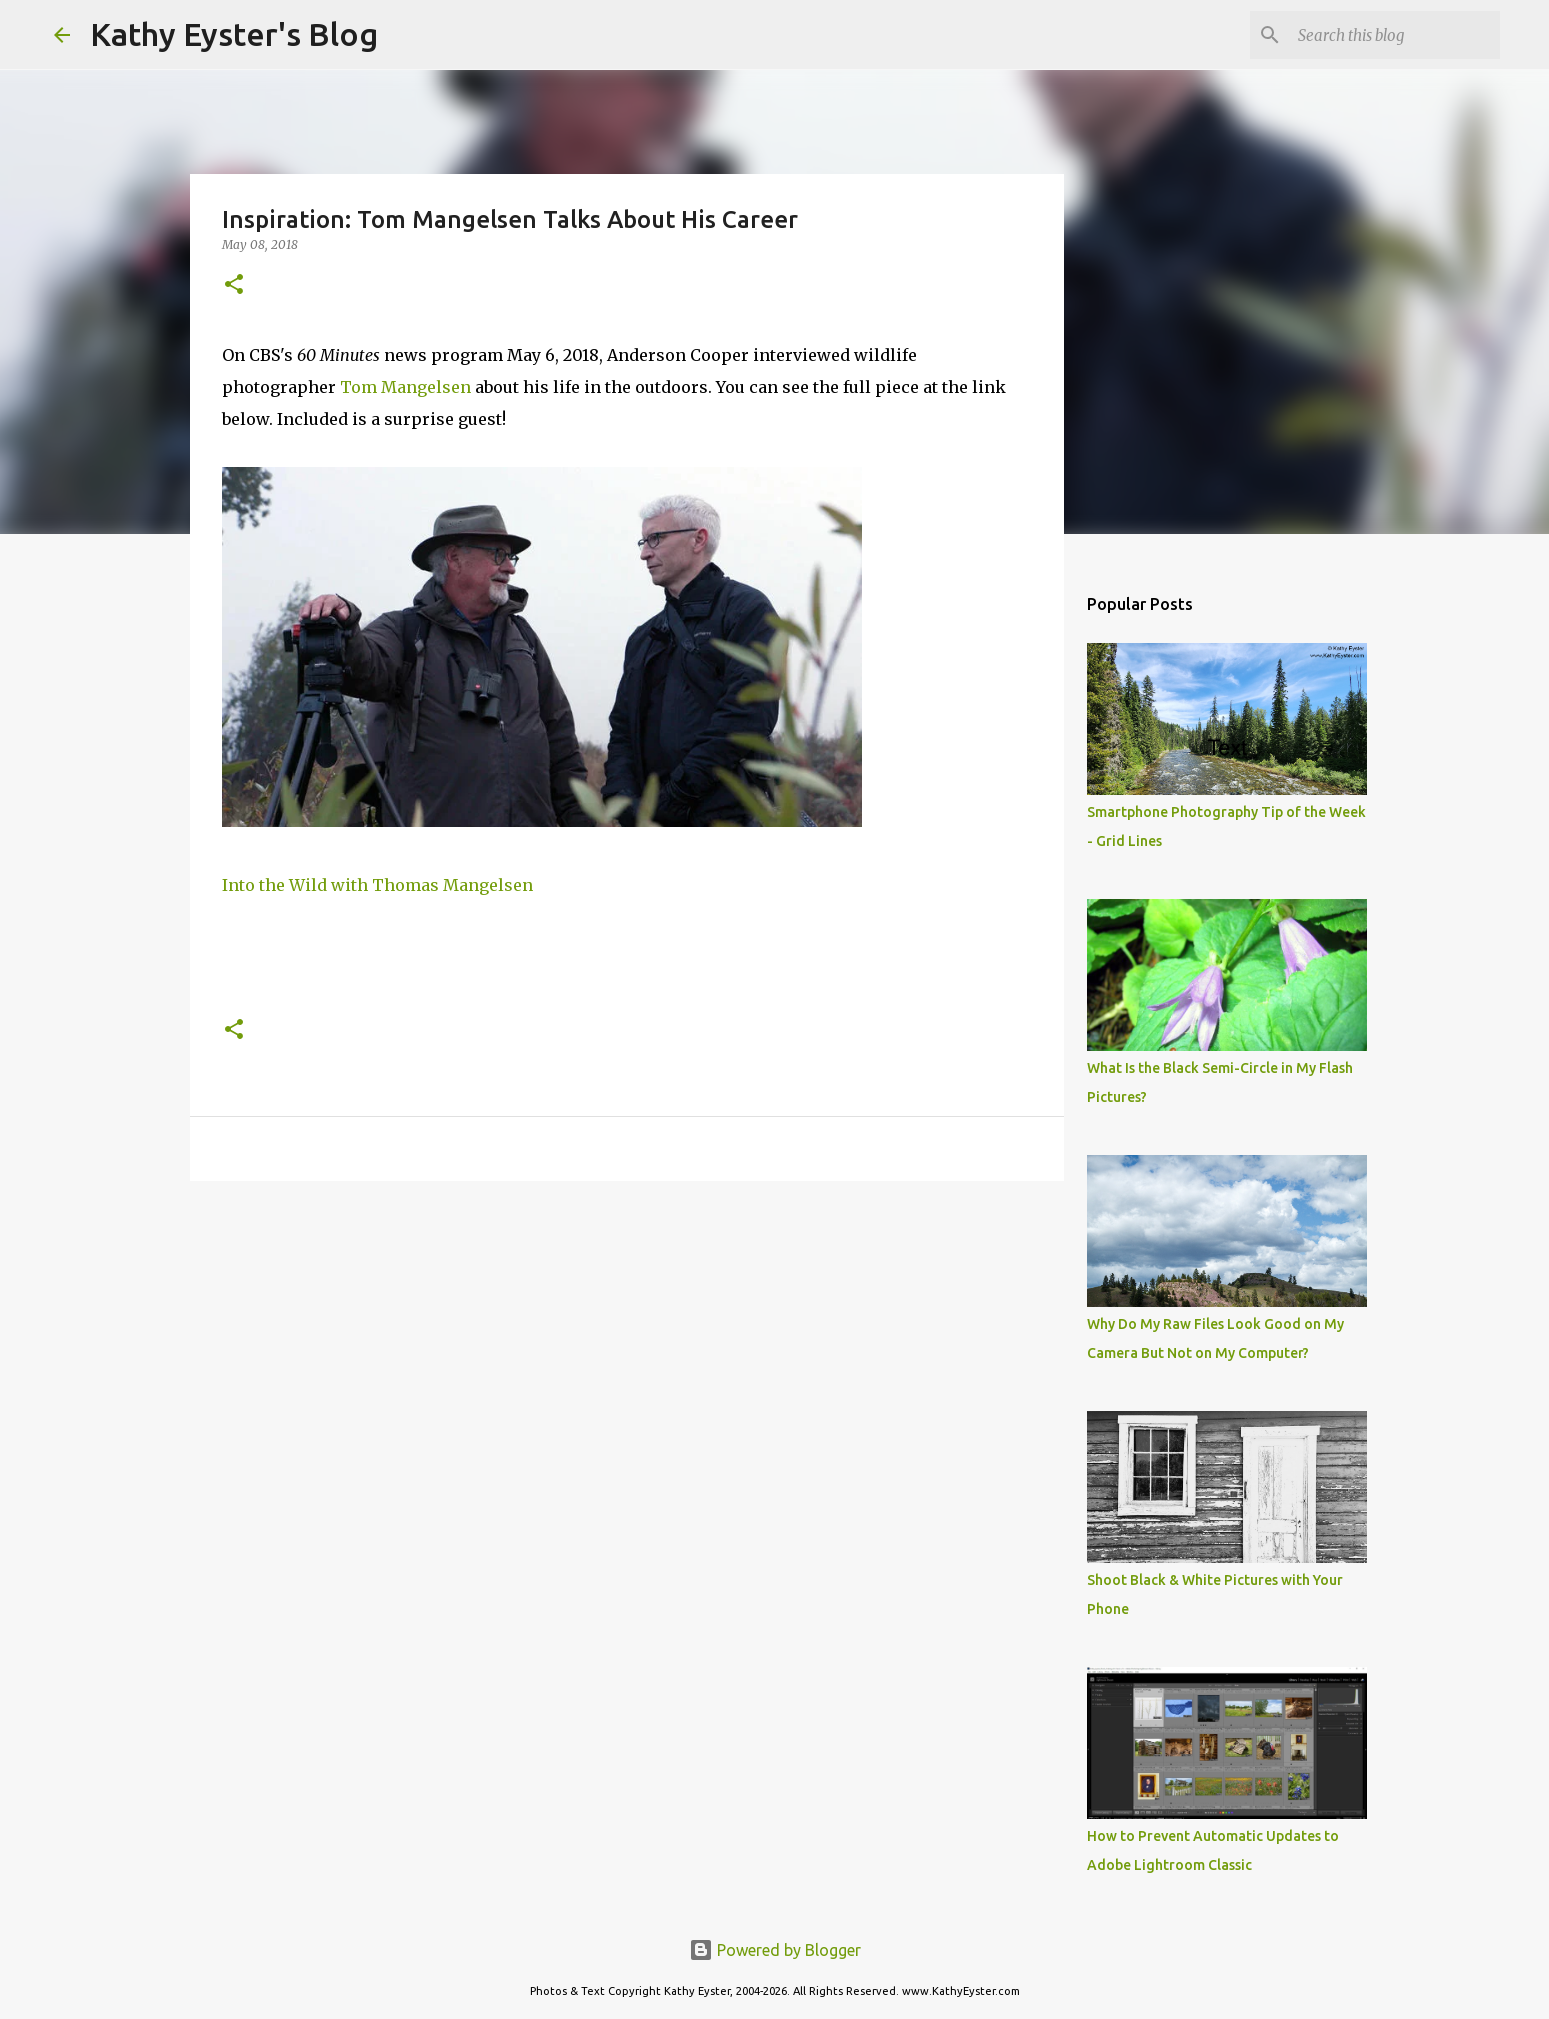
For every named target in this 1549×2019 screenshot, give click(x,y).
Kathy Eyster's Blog (234, 34)
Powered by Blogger (775, 1950)
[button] (234, 285)
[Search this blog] (1395, 35)
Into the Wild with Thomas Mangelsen (377, 885)
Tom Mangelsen (407, 387)
